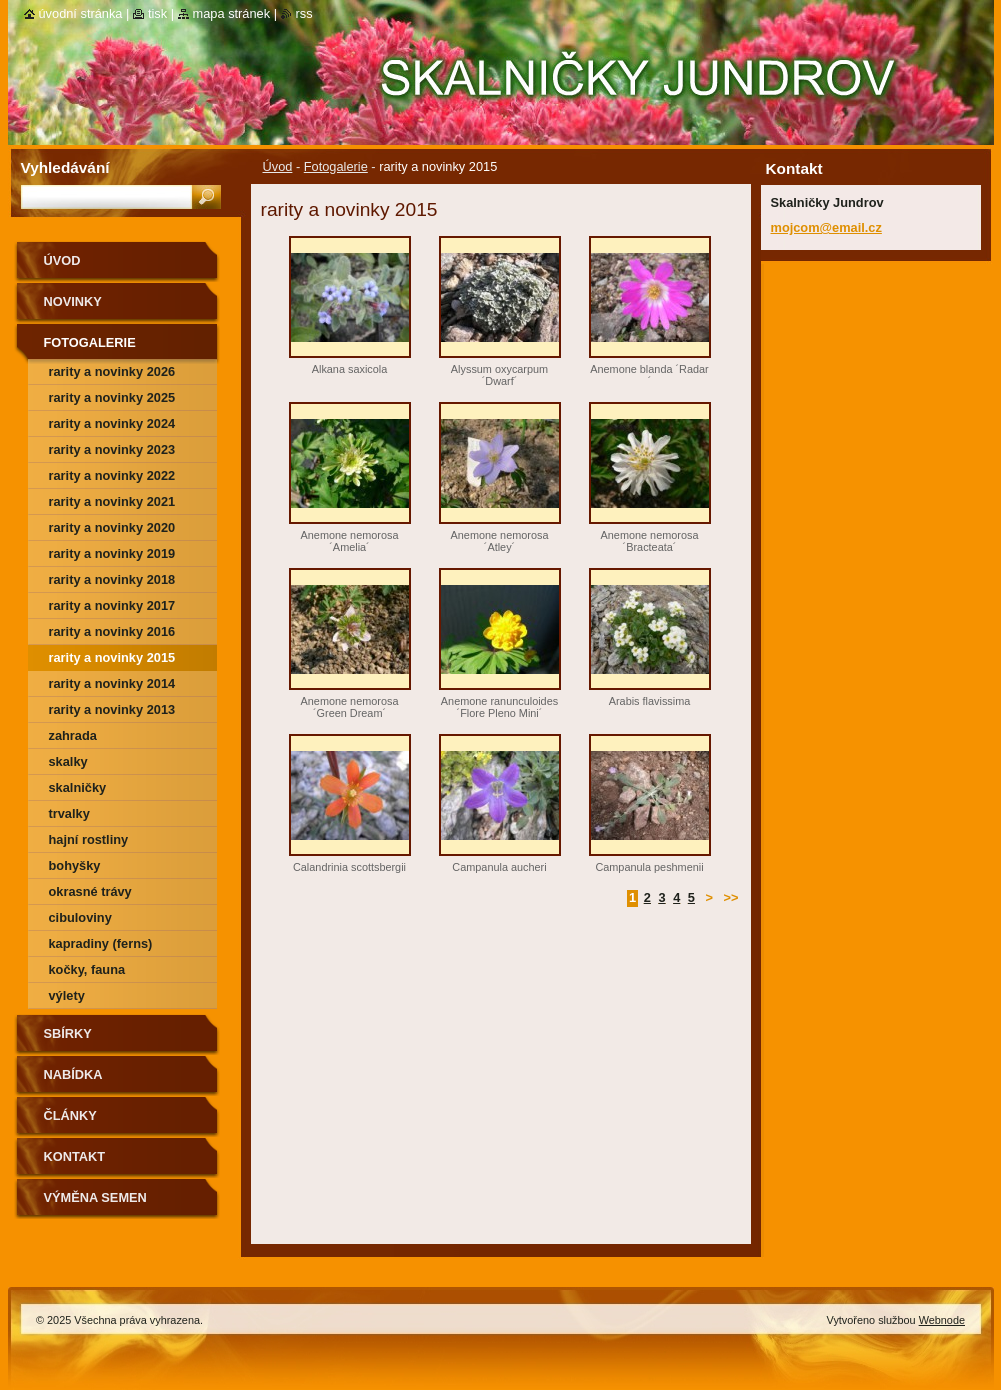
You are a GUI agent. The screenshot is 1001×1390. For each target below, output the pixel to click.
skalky (68, 761)
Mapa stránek (232, 13)
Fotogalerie (336, 166)
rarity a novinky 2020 (112, 527)
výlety (67, 995)
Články (70, 1115)
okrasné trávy (90, 891)
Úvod (278, 166)
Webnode (942, 1320)
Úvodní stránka (81, 13)
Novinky (73, 301)
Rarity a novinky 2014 (112, 683)
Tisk (157, 13)
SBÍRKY (68, 1033)
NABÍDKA (73, 1074)
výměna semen (95, 1197)
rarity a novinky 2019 (112, 553)
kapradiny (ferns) (101, 943)
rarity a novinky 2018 (112, 579)
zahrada (73, 735)
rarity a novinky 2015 (112, 657)
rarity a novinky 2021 (112, 501)
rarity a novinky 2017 (112, 605)
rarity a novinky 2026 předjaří (112, 374)
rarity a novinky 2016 (112, 631)
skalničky (78, 787)
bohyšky (75, 865)
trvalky (69, 813)
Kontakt (75, 1156)
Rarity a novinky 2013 (112, 709)
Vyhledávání (65, 167)
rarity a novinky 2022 (112, 475)
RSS (304, 13)
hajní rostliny (89, 839)
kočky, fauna (87, 969)
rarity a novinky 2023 (112, 449)
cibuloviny (80, 917)
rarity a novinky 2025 (112, 397)
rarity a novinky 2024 (112, 423)
